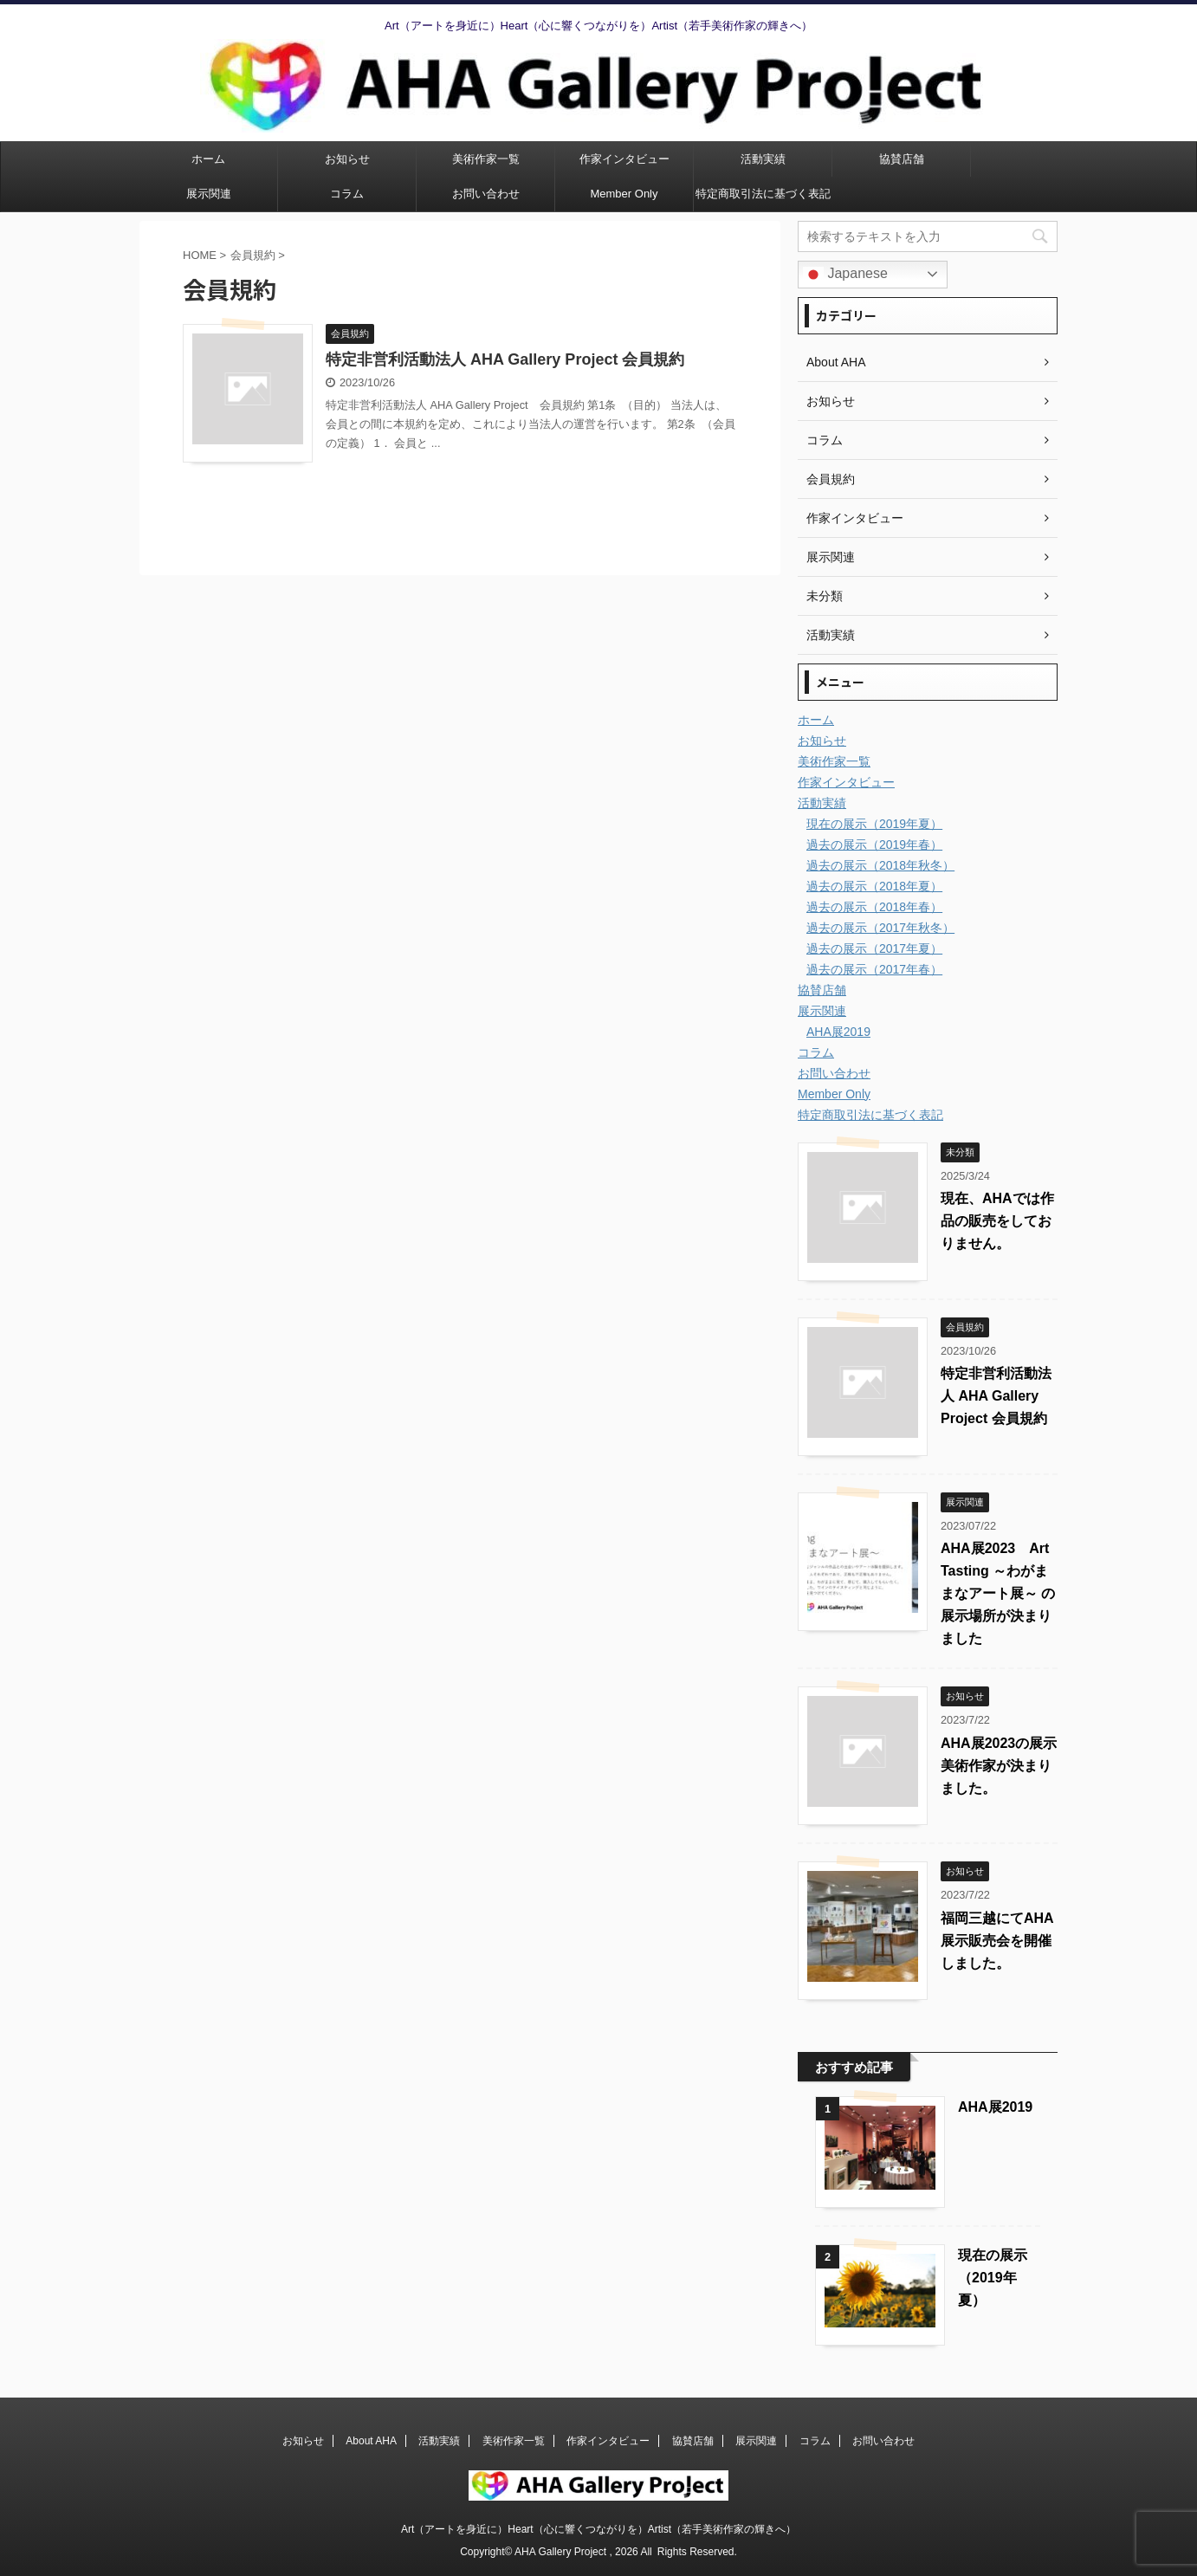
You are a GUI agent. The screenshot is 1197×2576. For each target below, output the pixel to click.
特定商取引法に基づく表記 (763, 193)
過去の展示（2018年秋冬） (880, 865)
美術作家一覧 (486, 158)
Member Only (623, 193)
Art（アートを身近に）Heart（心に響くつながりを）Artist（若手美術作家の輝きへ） (598, 2529)
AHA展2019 (838, 1032)
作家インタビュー (624, 158)
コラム (347, 193)
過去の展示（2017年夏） (874, 948)
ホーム (208, 158)
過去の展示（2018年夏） (874, 886)
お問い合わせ (486, 193)
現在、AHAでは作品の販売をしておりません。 (997, 1221)
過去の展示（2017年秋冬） (880, 928)
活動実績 (763, 158)
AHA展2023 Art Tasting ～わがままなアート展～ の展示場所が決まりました (998, 1593)
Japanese (845, 274)
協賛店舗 (901, 158)
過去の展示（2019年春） (874, 844)
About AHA (371, 2441)
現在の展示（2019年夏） (874, 824)
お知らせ (347, 158)
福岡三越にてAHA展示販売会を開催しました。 (997, 1941)
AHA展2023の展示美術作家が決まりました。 (999, 1766)
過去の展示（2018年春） (874, 907)
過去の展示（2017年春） (874, 969)
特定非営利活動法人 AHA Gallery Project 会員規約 (505, 359)
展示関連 (208, 193)
